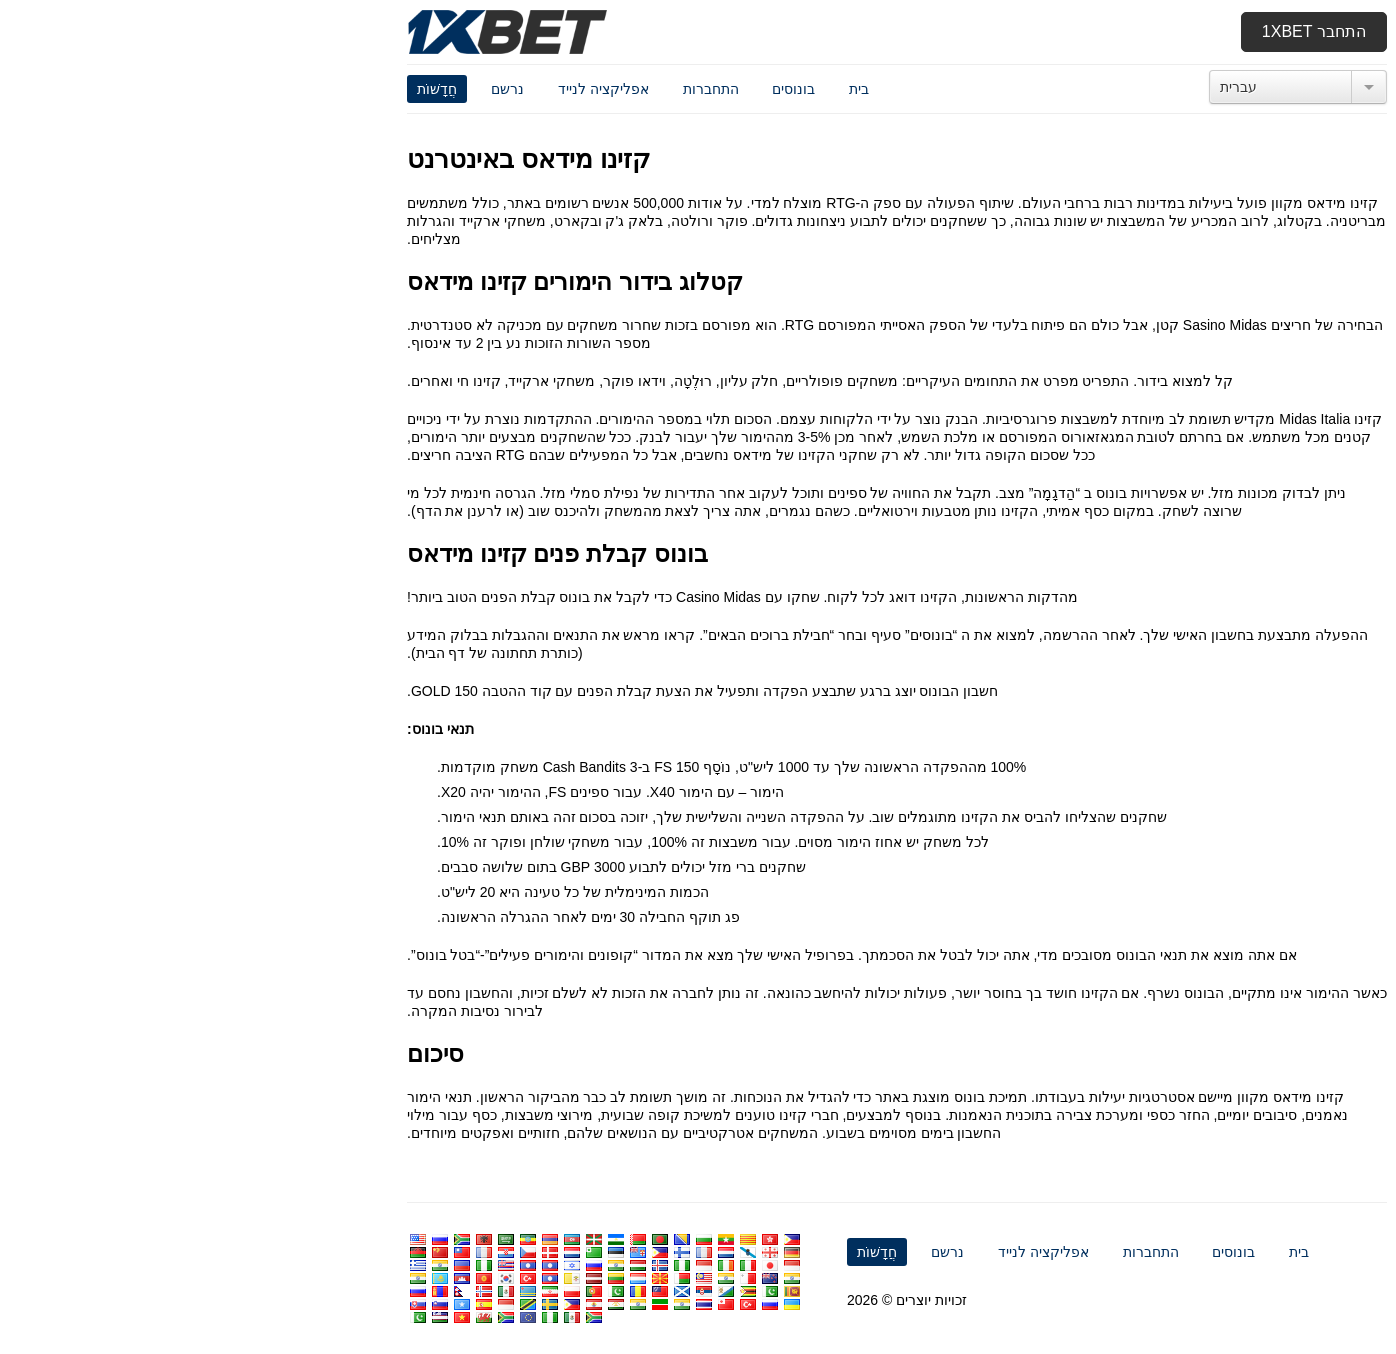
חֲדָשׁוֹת (238, 89)
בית (660, 89)
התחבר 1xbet (1115, 31)
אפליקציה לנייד (404, 89)
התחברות (512, 89)
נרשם (308, 89)
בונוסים (594, 89)
